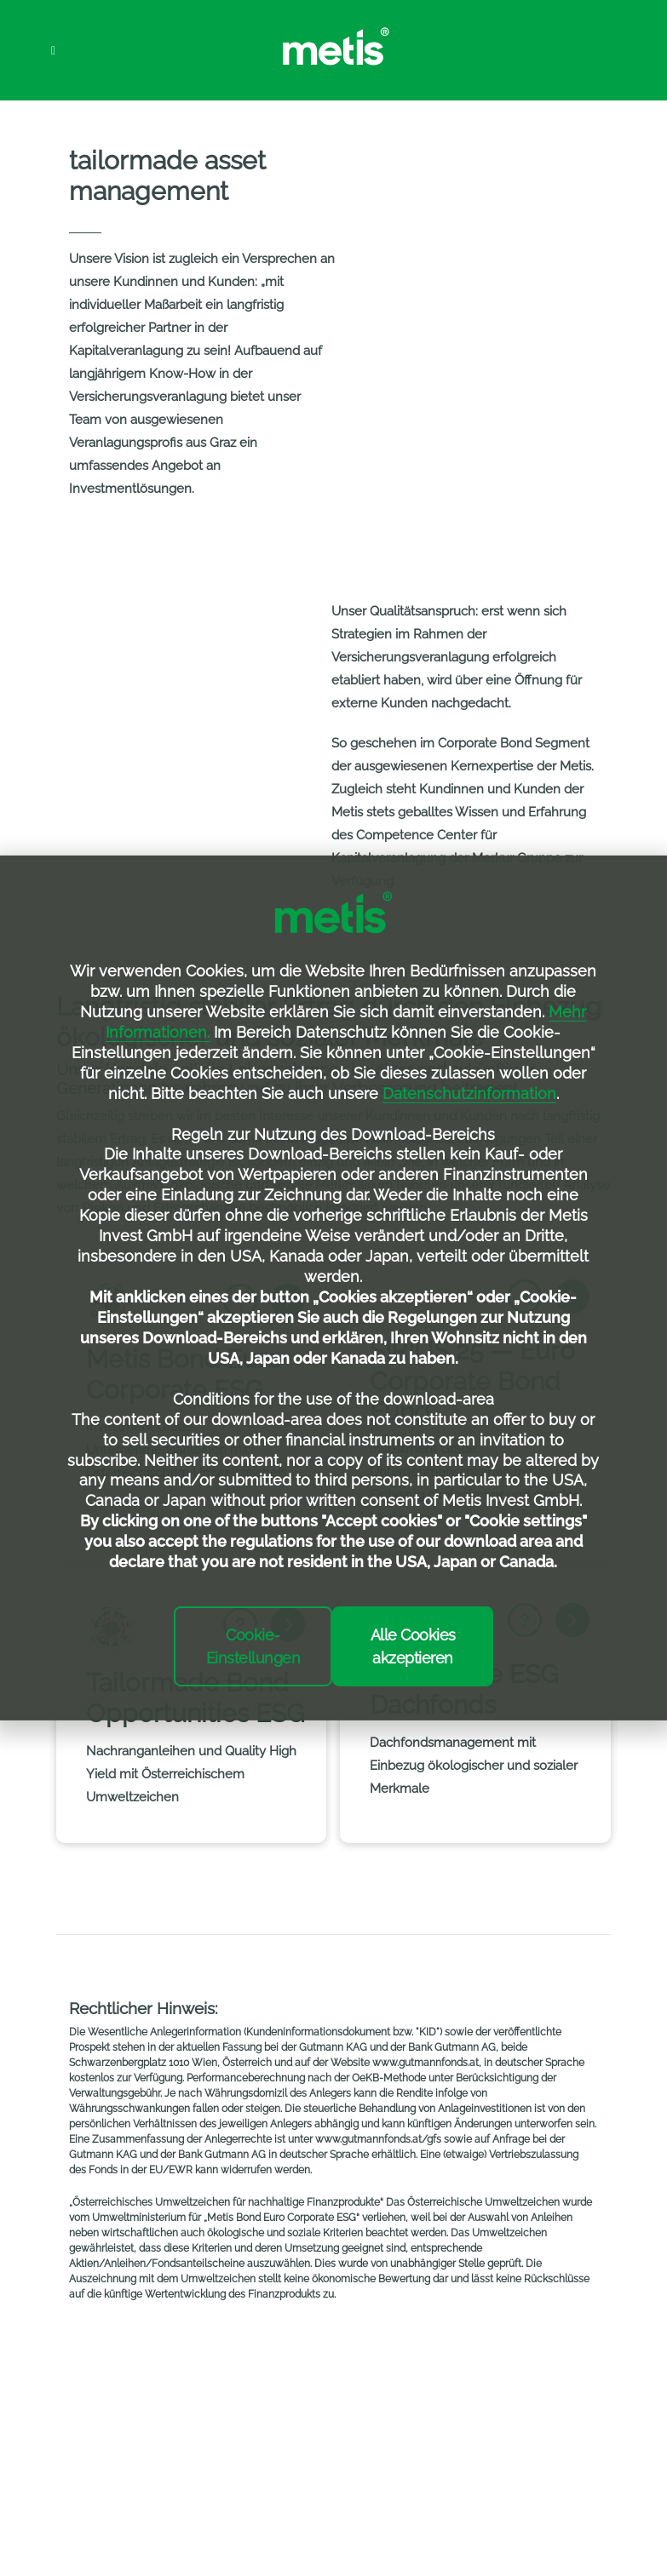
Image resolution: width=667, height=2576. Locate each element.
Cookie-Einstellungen (253, 1646)
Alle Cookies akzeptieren (413, 1646)
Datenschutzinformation (469, 1093)
